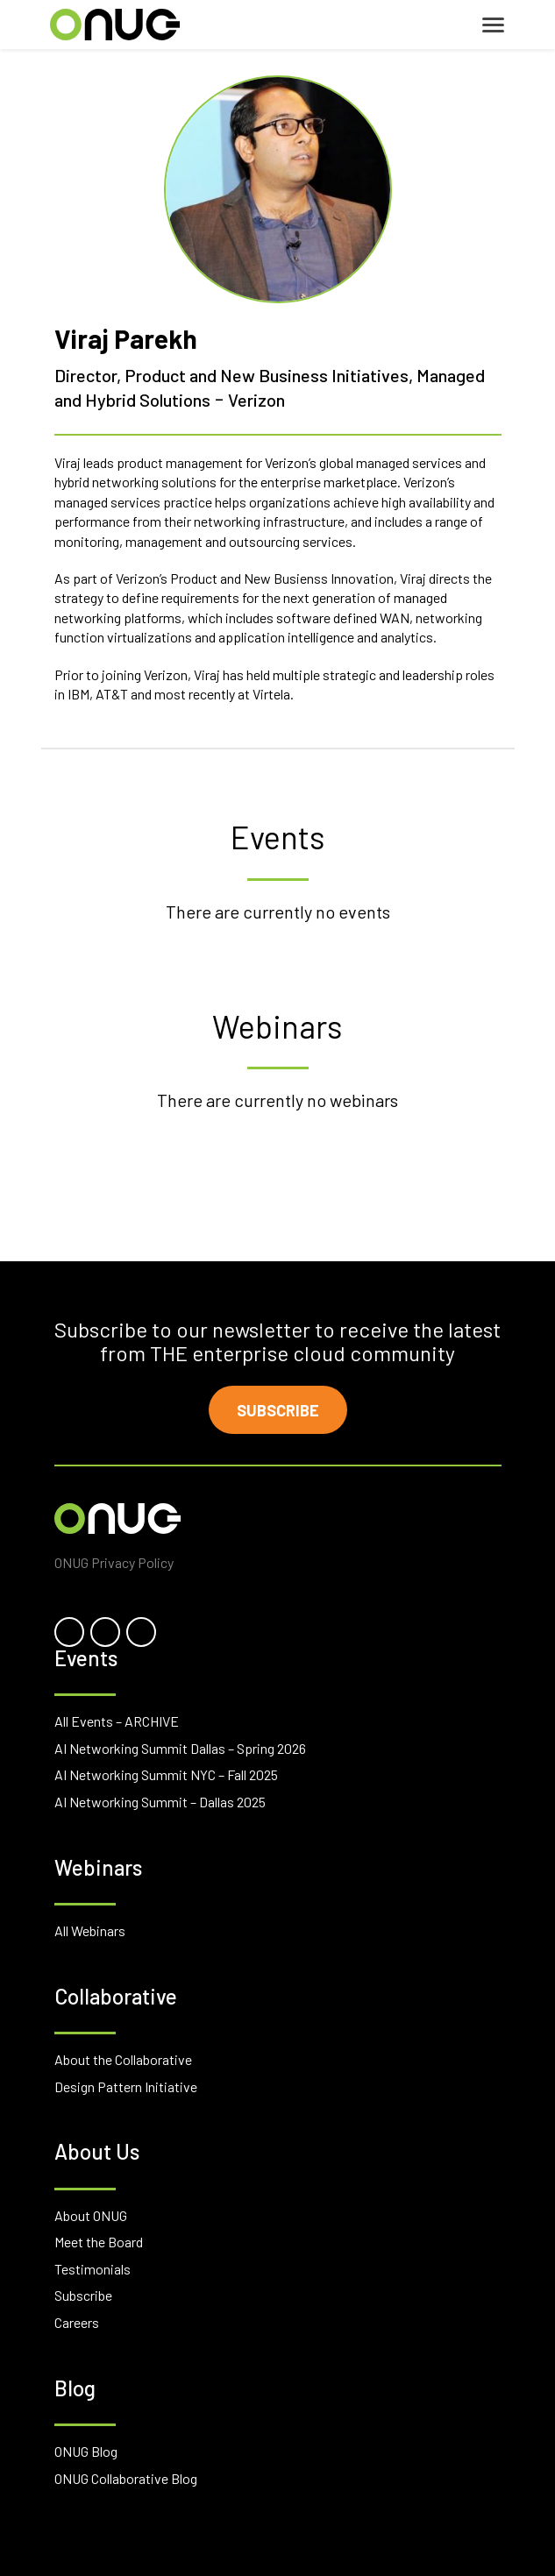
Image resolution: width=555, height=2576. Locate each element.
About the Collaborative (123, 2059)
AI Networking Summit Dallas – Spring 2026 (180, 1748)
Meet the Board (98, 2241)
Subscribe (278, 1410)
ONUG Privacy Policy (114, 1562)
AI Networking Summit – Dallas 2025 (160, 1801)
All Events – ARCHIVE (116, 1721)
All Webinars (89, 1930)
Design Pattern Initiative (125, 2086)
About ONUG (90, 2215)
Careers (76, 2322)
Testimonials (92, 2268)
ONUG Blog (85, 2451)
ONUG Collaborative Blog (125, 2478)
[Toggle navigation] (493, 25)
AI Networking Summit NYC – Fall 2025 (166, 1774)
